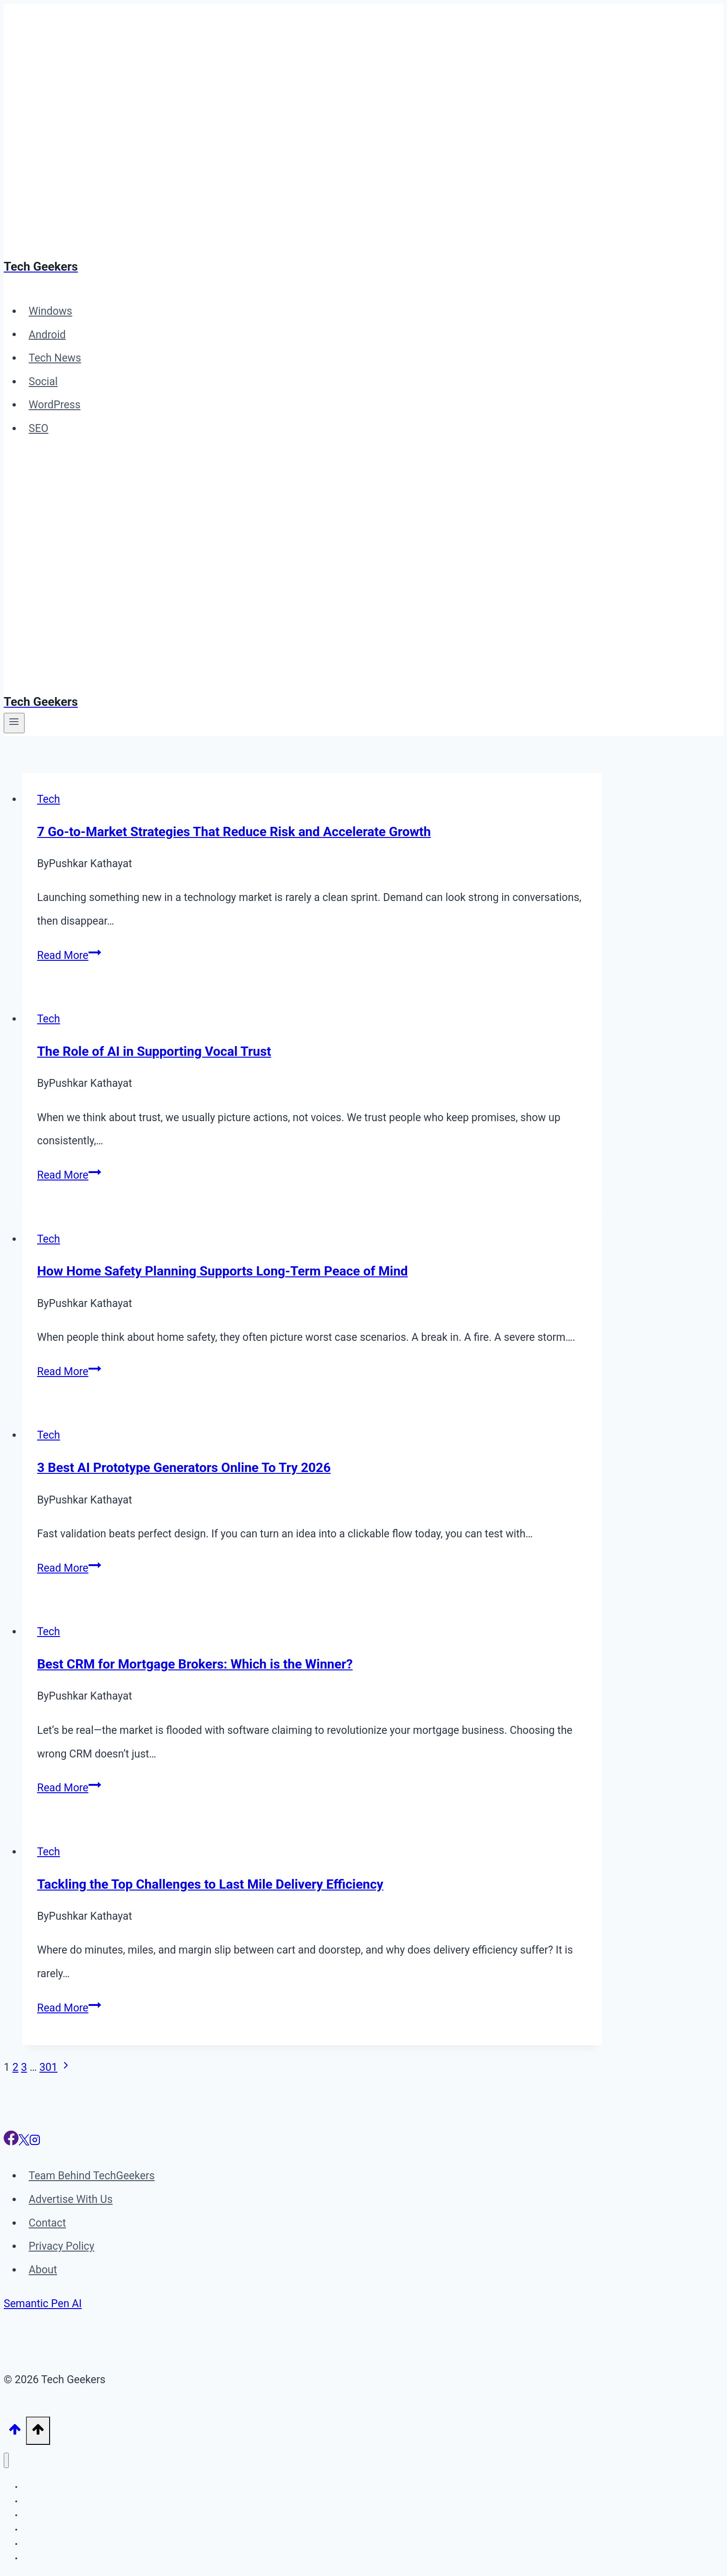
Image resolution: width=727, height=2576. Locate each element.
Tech (48, 799)
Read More (69, 955)
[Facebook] (11, 2142)
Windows (50, 311)
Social (43, 381)
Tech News (55, 358)
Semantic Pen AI (43, 2303)
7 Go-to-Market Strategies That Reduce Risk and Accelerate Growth (234, 831)
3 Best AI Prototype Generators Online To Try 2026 (184, 1467)
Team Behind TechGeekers (92, 2176)
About (43, 2270)
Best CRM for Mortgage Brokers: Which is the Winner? (195, 1664)
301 (48, 2067)
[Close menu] (6, 2460)
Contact (47, 2223)
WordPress (55, 405)
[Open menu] (14, 723)
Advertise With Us (71, 2199)
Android (47, 334)
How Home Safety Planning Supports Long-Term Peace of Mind (222, 1271)
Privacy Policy (62, 2246)
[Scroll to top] (15, 2431)
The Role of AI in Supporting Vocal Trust (154, 1051)
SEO (39, 428)
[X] (24, 2142)
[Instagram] (34, 2142)
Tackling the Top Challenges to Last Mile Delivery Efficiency (210, 1884)
